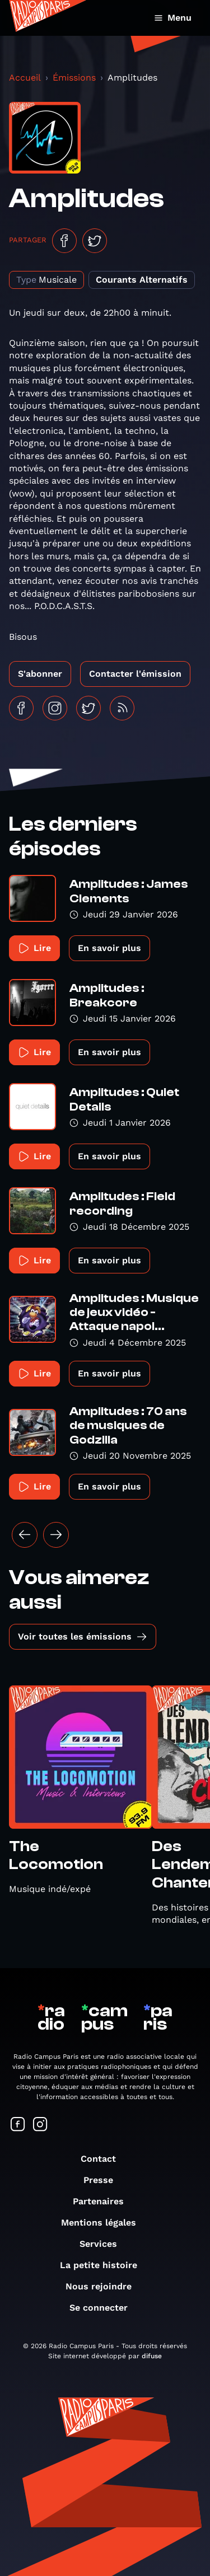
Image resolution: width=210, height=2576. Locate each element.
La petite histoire (104, 2265)
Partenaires (104, 2201)
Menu (173, 17)
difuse (152, 2356)
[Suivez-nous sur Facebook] (18, 2125)
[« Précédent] (24, 1535)
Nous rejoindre (104, 2286)
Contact (104, 2158)
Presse (103, 2180)
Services (104, 2243)
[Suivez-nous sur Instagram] (40, 2125)
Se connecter (104, 2307)
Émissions (74, 77)
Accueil (25, 77)
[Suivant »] (56, 1535)
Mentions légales (104, 2222)
